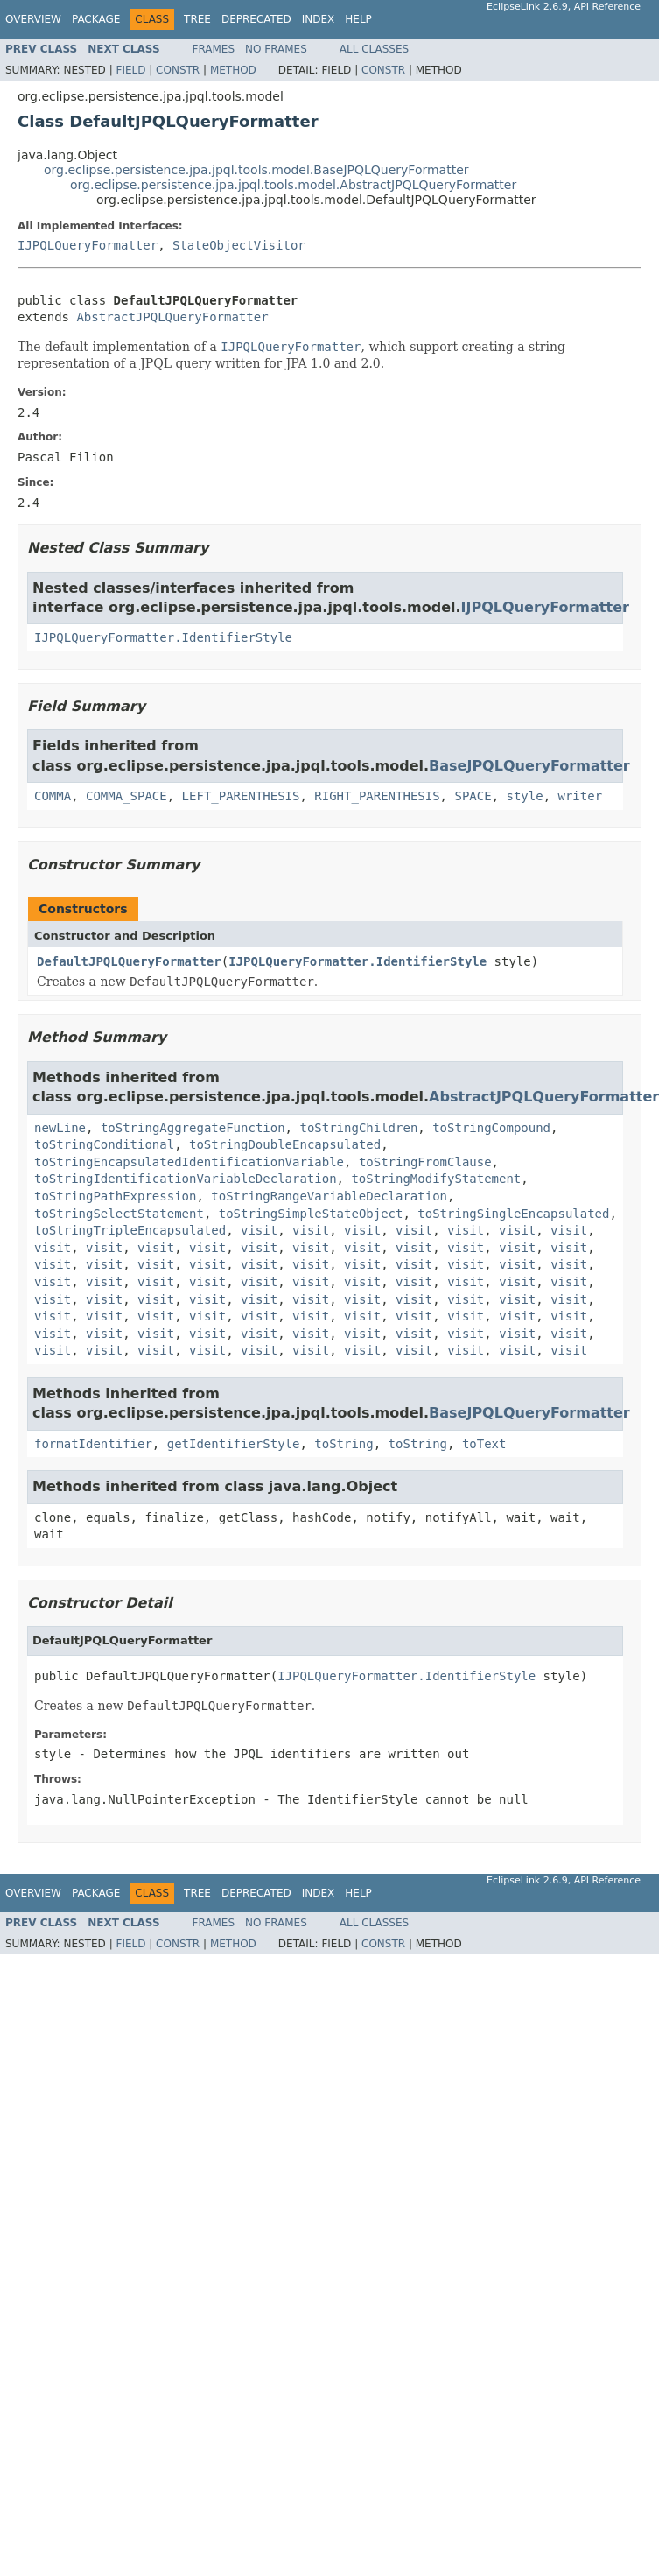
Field (130, 70)
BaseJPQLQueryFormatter (529, 765)
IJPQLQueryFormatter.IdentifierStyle (163, 637)
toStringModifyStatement (436, 1179)
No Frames (276, 49)
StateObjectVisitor (238, 245)
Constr (178, 70)
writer (580, 796)
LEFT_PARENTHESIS (241, 796)
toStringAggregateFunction (193, 1128)
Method (233, 70)
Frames (214, 49)
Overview (33, 19)
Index (318, 19)
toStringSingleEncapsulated (513, 1214)
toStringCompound (491, 1128)
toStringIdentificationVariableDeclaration (185, 1179)
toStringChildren (358, 1128)
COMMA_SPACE (126, 796)
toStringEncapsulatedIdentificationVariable (189, 1162)
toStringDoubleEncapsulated (285, 1144)
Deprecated (256, 19)
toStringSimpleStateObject (311, 1214)
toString (343, 1444)
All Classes (374, 49)
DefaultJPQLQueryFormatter (129, 961)
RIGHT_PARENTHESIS (376, 796)
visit (259, 1230)
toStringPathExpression (115, 1196)
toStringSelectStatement (119, 1214)
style (524, 796)
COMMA (52, 796)
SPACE (472, 796)
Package (96, 19)
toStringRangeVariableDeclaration (329, 1196)
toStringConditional (104, 1144)
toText (484, 1444)
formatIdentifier (93, 1444)
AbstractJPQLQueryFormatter (172, 317)
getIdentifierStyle (233, 1444)
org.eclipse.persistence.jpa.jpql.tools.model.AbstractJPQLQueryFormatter (293, 185)
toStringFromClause (425, 1162)
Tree (197, 19)
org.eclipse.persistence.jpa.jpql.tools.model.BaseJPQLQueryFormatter (256, 170)
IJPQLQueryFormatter (88, 245)
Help (358, 19)
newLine (60, 1128)
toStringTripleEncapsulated (130, 1230)
